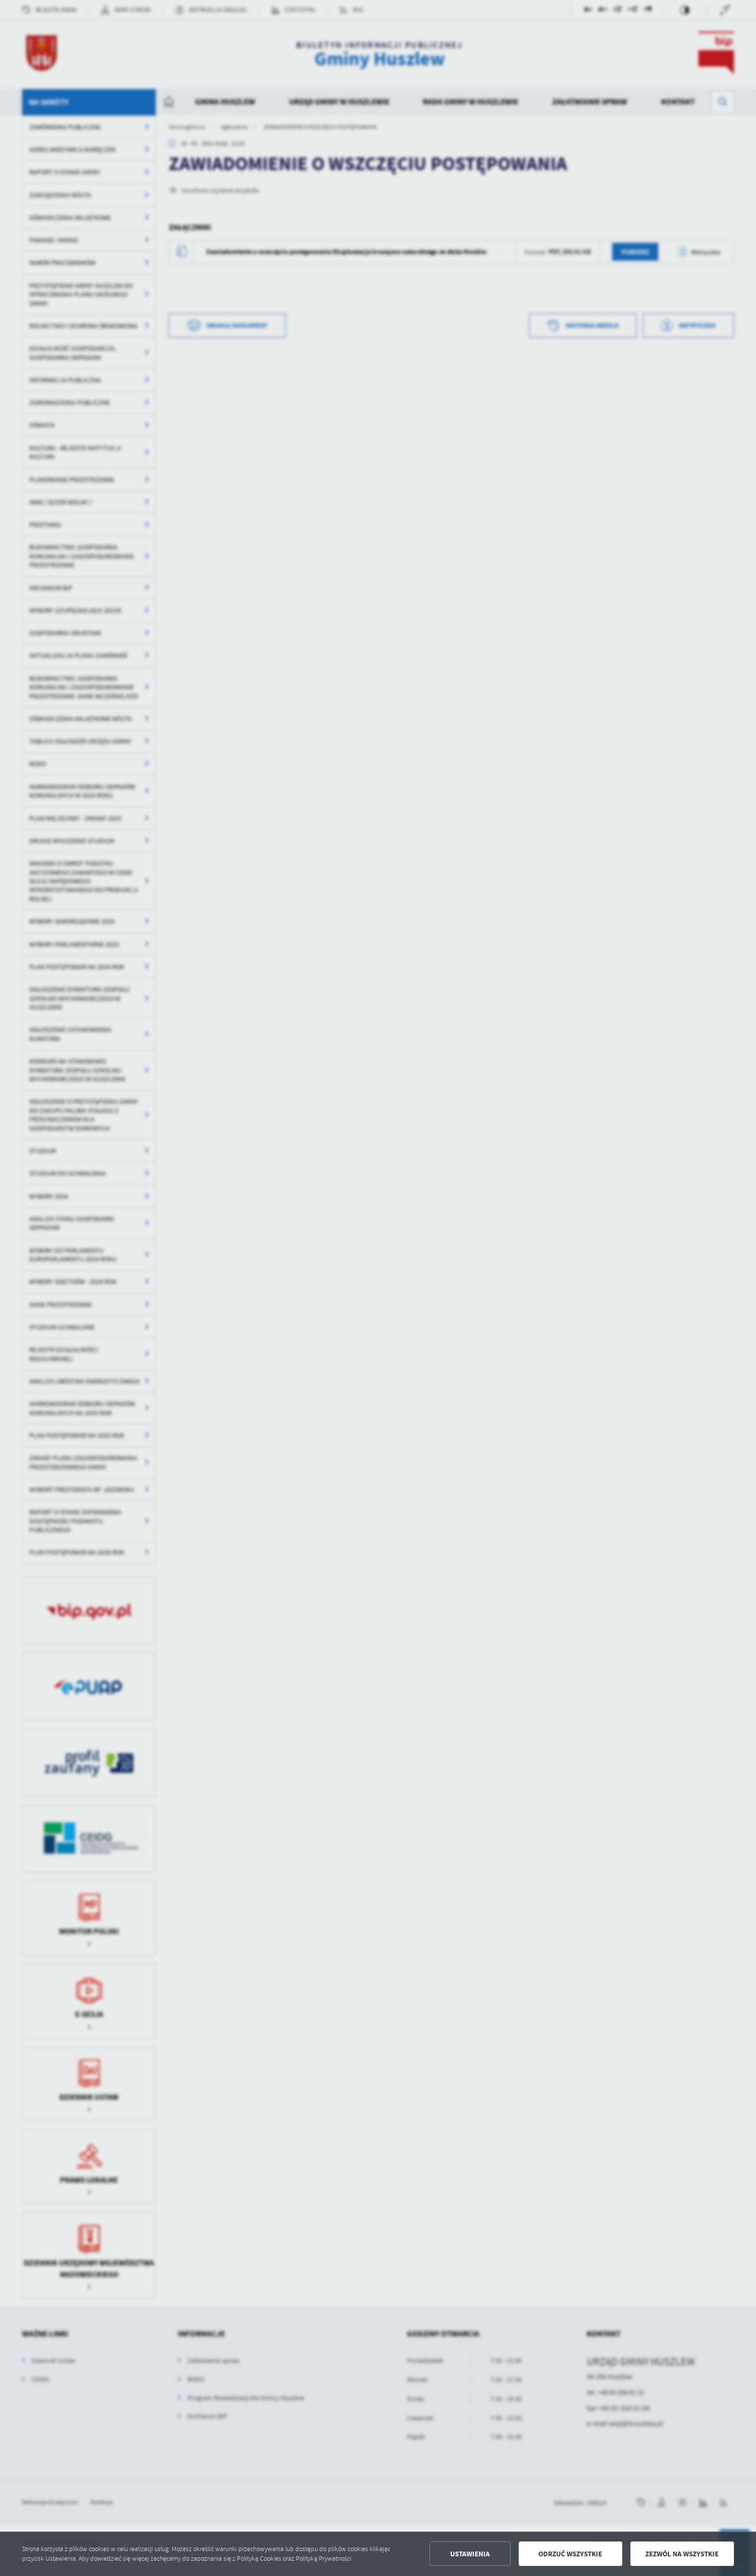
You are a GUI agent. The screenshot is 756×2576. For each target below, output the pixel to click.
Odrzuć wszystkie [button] (570, 2554)
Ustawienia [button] (470, 2554)
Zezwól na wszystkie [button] (682, 2554)
